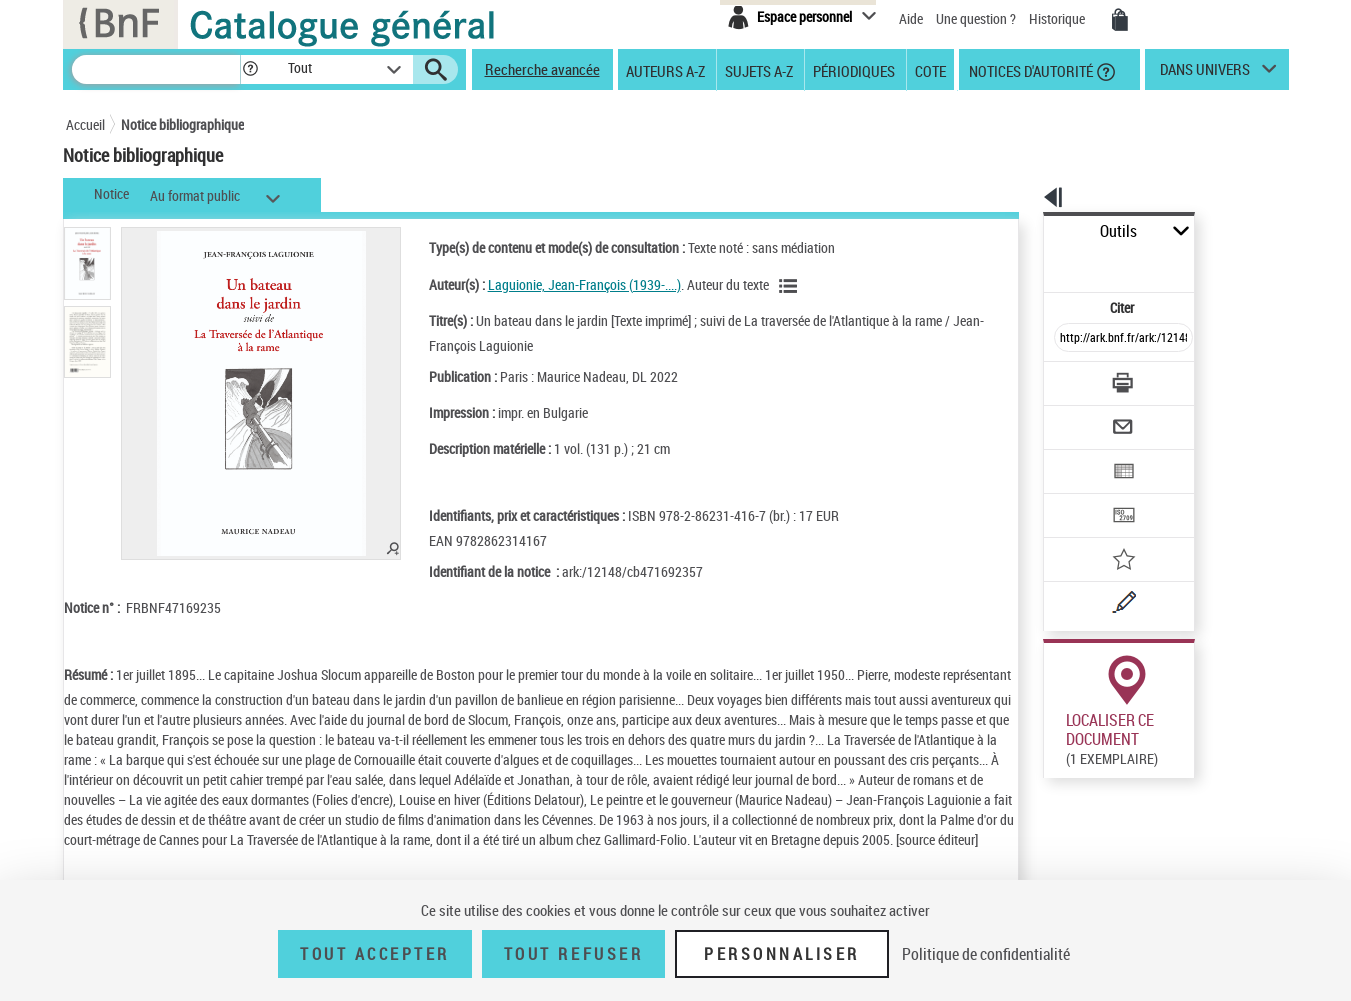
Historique (1058, 18)
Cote (930, 70)
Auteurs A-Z (665, 70)
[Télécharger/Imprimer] (1071, 339)
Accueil (85, 124)
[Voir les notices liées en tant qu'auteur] (764, 286)
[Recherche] (156, 69)
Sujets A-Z (759, 70)
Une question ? (976, 18)
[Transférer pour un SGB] (1076, 456)
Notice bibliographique (182, 124)
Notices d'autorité (1029, 70)
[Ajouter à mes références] (1080, 495)
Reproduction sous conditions (1197, 748)
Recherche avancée (542, 69)
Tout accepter (375, 954)
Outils (1021, 231)
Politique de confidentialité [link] (986, 954)
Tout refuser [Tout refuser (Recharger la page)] (573, 954)
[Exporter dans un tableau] (1082, 417)
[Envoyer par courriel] (1067, 378)
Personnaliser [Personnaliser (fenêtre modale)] (782, 954)
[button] (250, 69)
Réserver (1058, 749)
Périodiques (854, 70)
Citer (1036, 263)
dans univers (1205, 74)
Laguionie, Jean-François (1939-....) (557, 284)
